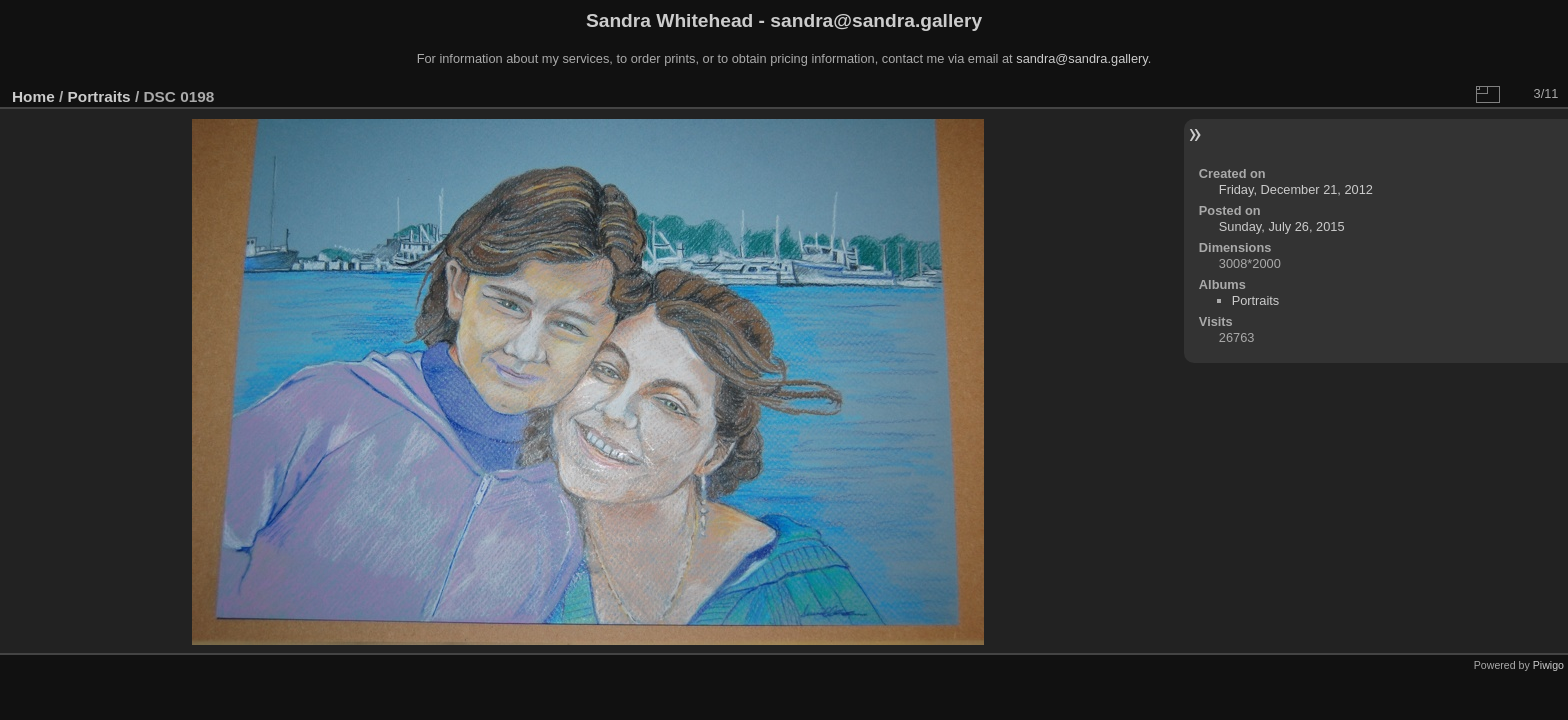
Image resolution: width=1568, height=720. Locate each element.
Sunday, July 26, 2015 (1282, 226)
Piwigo (1548, 665)
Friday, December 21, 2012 (1296, 189)
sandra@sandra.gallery (1082, 58)
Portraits (99, 96)
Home (33, 96)
